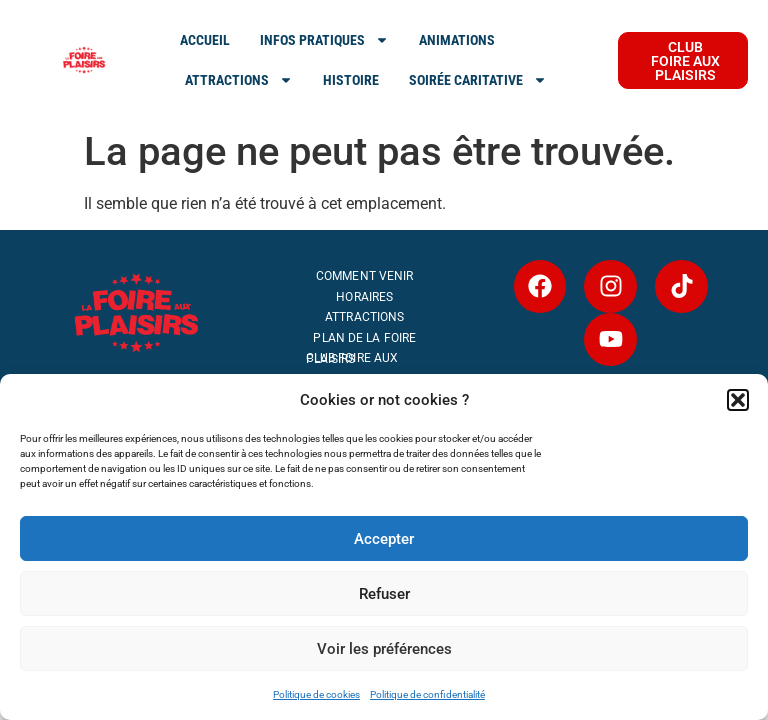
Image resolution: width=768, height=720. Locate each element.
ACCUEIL (205, 40)
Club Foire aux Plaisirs (352, 358)
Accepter (384, 539)
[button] (738, 400)
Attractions (364, 317)
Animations (457, 40)
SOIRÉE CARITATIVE (478, 80)
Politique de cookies (316, 694)
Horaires (364, 297)
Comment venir (364, 276)
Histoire (351, 80)
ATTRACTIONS (239, 80)
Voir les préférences (384, 649)
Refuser (384, 594)
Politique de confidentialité (427, 694)
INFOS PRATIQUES (324, 40)
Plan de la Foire (364, 338)
